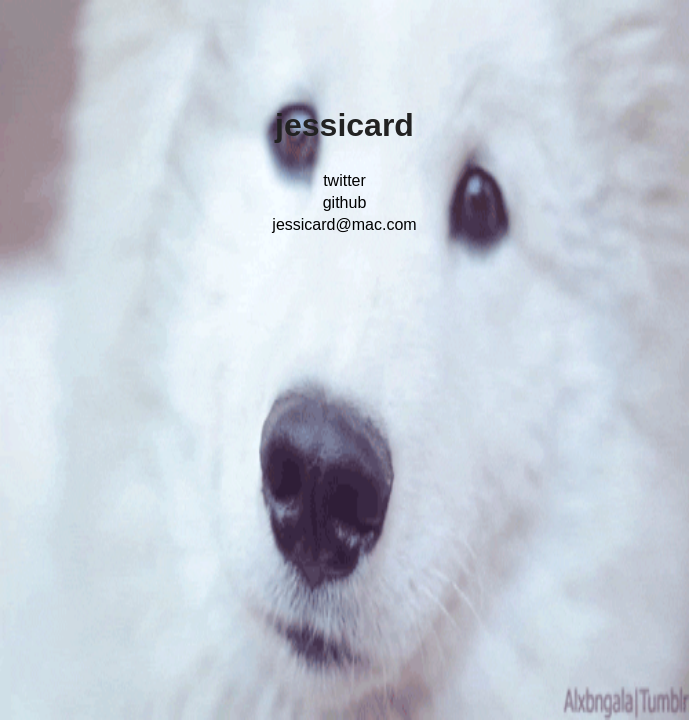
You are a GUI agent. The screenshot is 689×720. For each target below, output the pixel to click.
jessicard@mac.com (344, 224)
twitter (344, 180)
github (345, 202)
